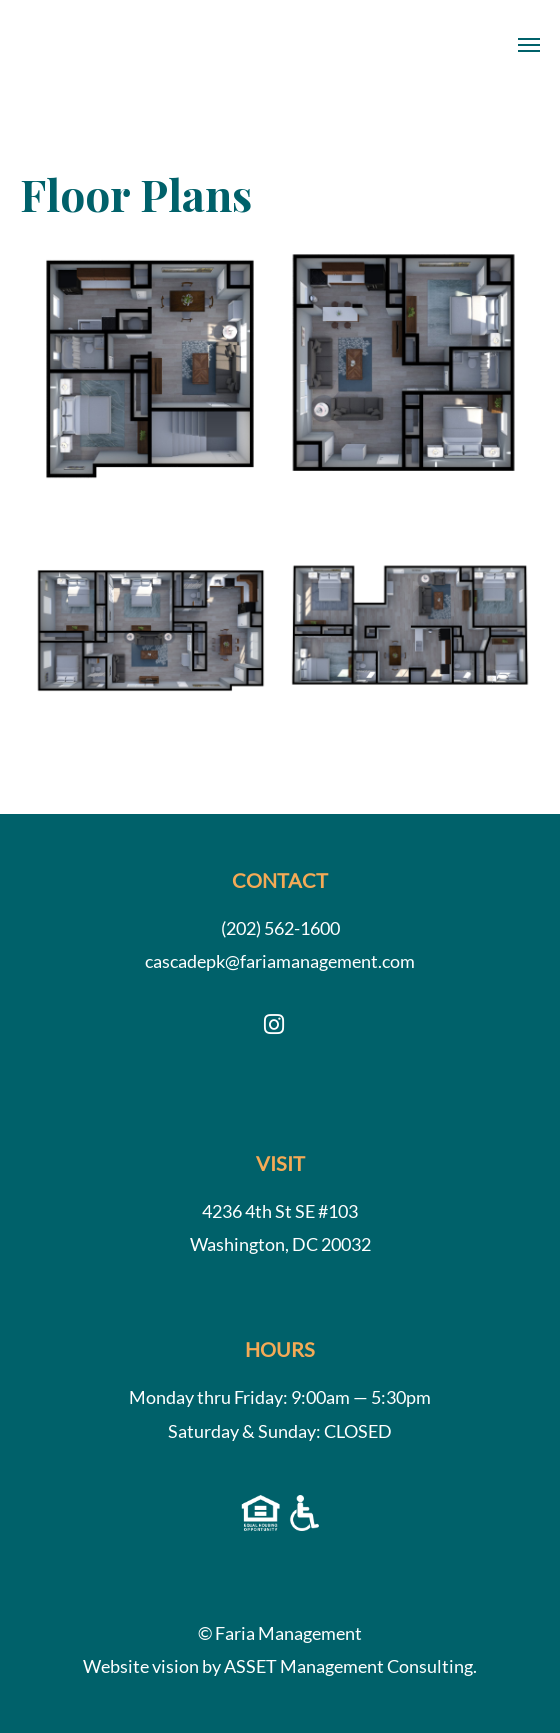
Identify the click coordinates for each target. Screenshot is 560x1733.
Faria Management (288, 1633)
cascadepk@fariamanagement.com (280, 961)
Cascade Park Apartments (78, 45)
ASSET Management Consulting (348, 1666)
